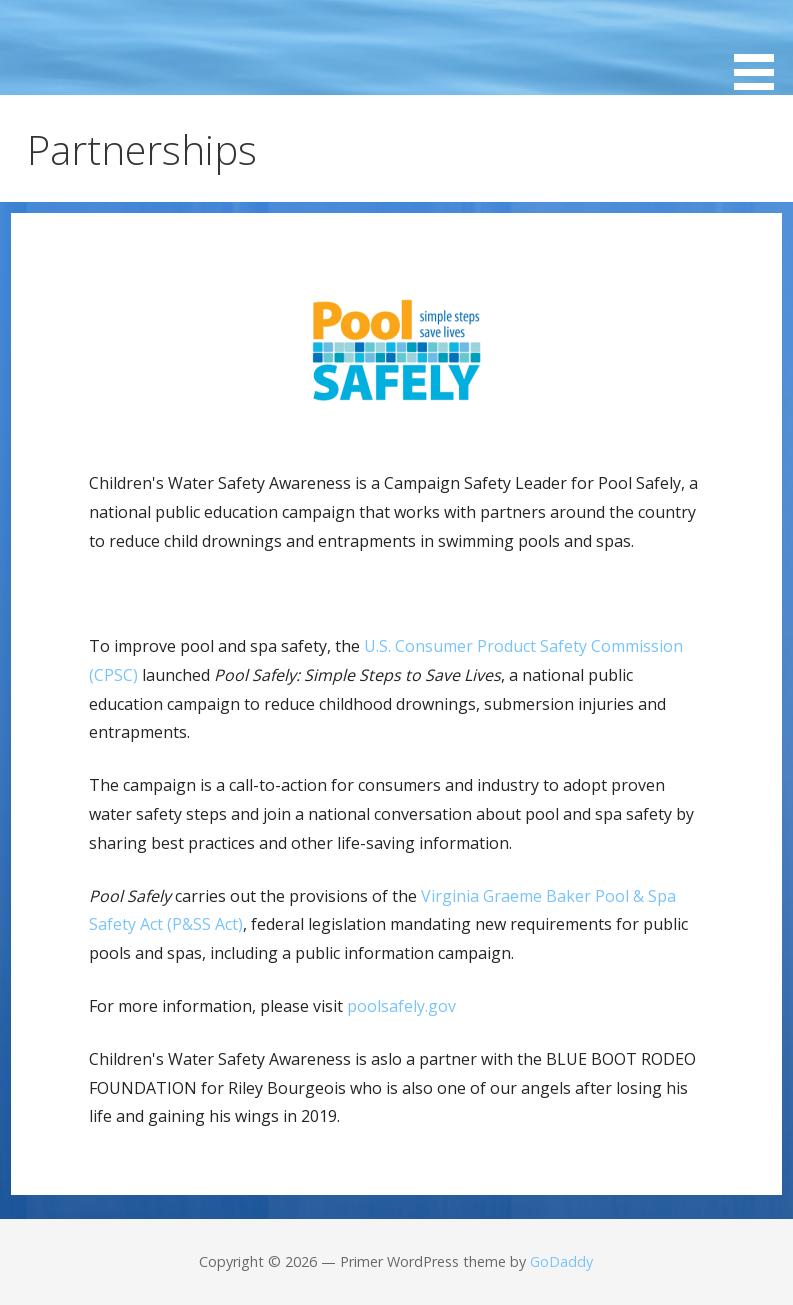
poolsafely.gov (401, 1006)
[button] (761, 48)
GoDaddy (561, 1261)
